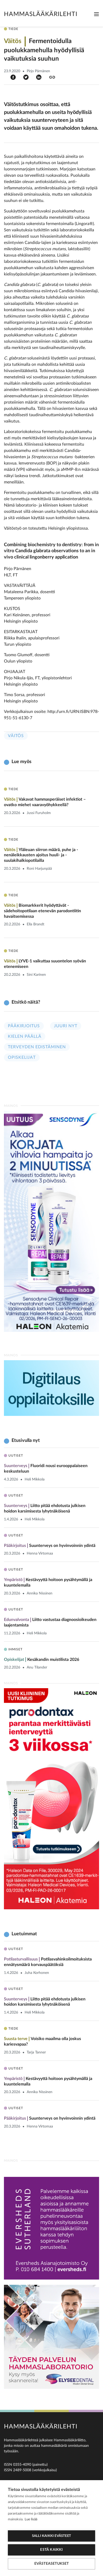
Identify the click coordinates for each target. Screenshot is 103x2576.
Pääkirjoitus (24, 1026)
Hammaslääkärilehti (40, 14)
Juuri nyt (65, 1026)
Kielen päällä (24, 1036)
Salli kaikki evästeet (51, 2536)
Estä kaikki (51, 2550)
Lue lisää (31, 2519)
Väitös (16, 736)
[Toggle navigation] (96, 14)
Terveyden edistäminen (37, 1047)
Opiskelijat (22, 1057)
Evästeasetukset (51, 2563)
